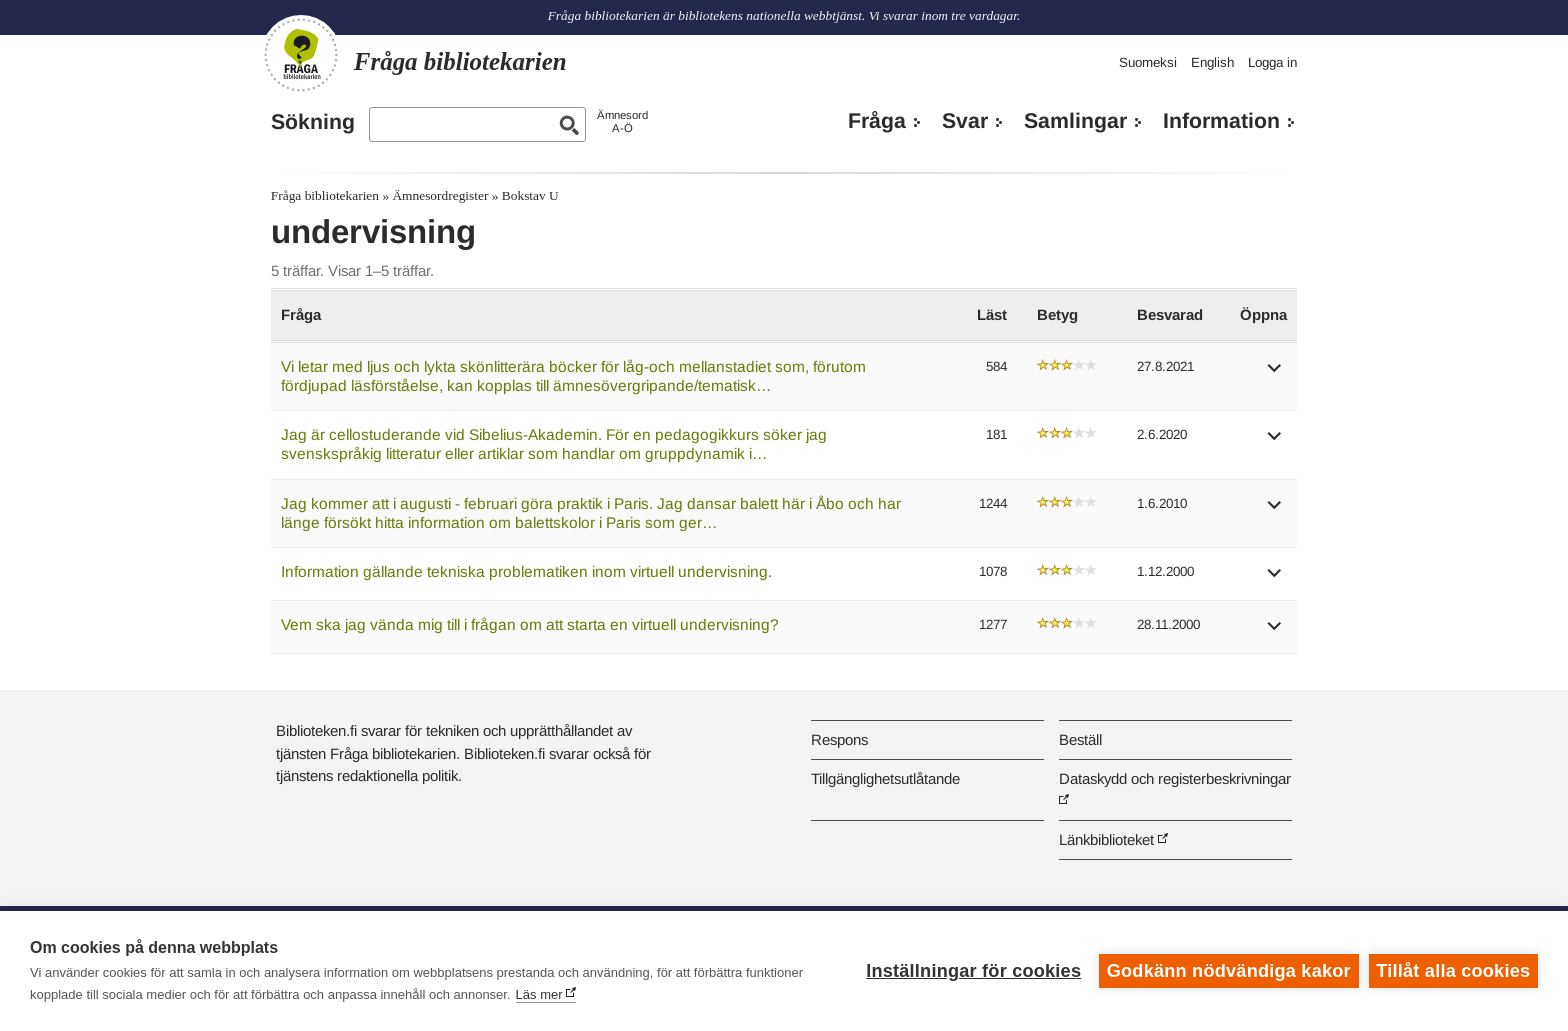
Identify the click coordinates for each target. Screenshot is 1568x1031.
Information (1221, 121)
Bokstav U (530, 195)
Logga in (1272, 62)
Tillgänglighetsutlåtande (885, 778)
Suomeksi (1148, 62)
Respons (839, 739)
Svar (965, 121)
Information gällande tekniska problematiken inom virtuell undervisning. (526, 571)
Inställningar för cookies (973, 971)
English (1212, 62)
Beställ (1080, 739)
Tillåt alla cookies (1453, 971)
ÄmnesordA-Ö (622, 121)
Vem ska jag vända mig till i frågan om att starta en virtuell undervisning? (530, 624)
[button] (1275, 374)
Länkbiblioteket (1106, 839)
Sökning (313, 122)
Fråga (877, 121)
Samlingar (1075, 121)
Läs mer (539, 994)
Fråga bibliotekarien (325, 195)
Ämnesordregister (440, 195)
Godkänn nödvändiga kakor (1229, 971)
